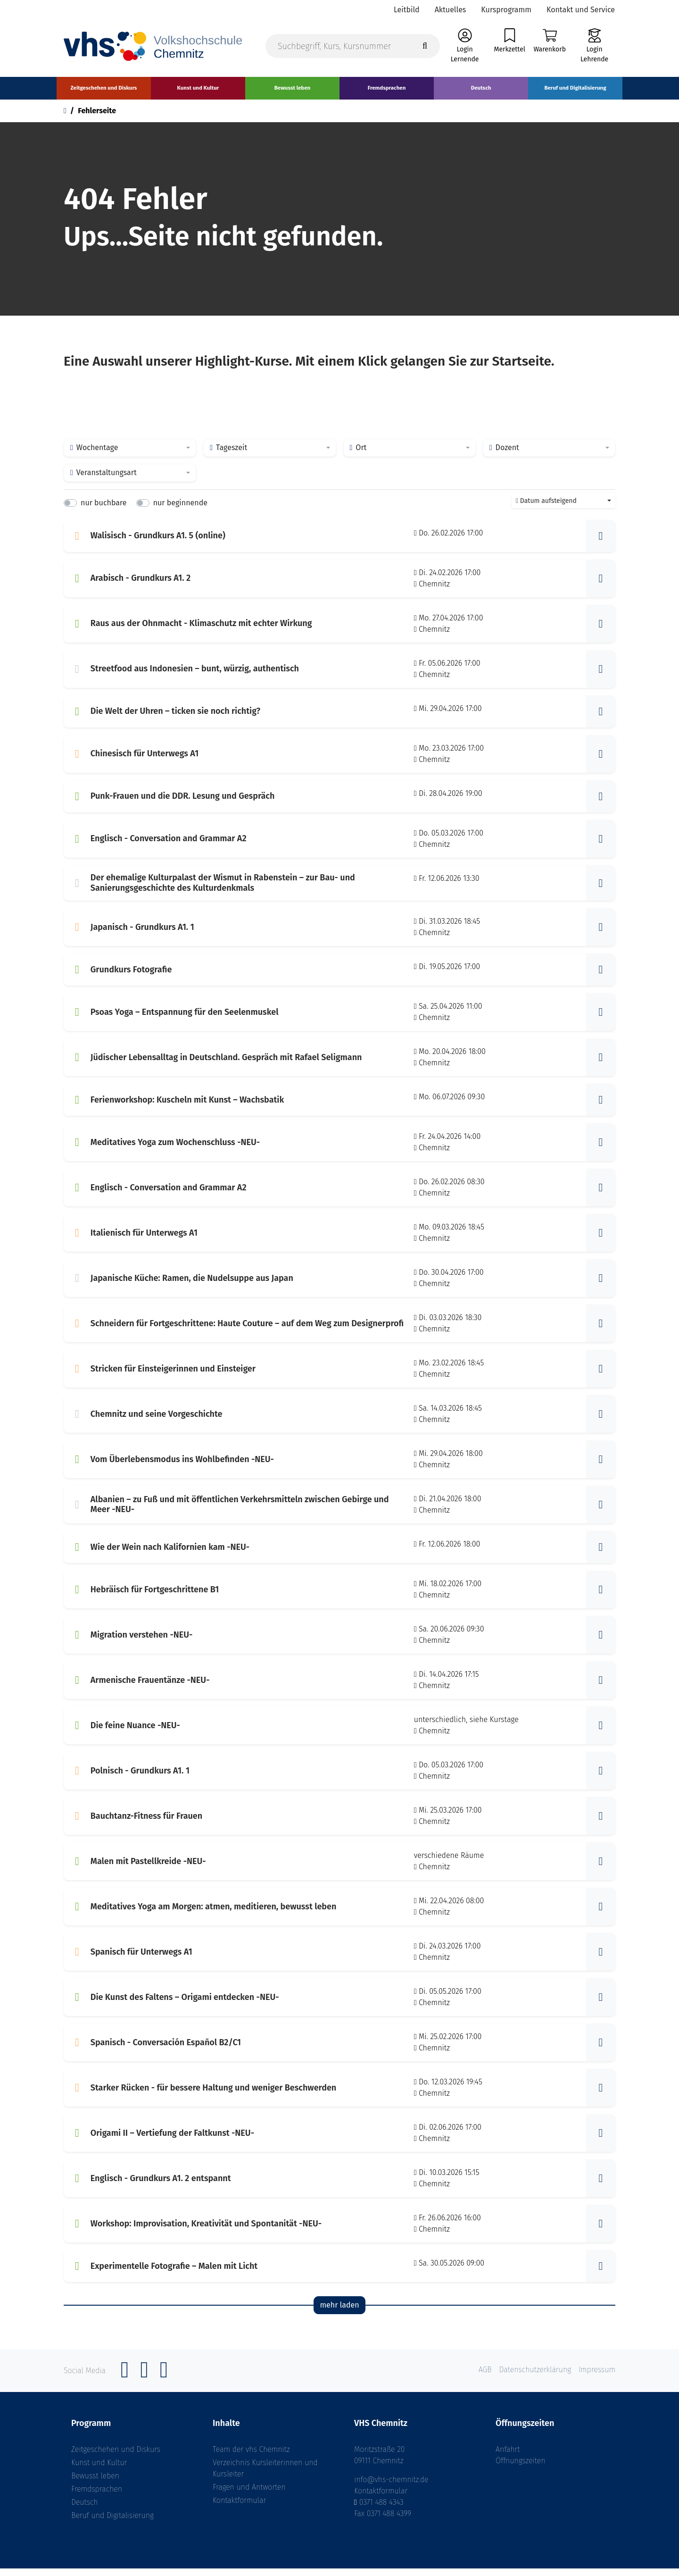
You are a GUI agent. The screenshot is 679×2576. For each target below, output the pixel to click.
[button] (600, 544)
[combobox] (130, 456)
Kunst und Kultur (99, 2470)
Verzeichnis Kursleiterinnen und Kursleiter (265, 2476)
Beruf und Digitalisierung (112, 2522)
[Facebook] (125, 2382)
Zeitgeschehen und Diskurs (115, 2456)
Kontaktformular (239, 2507)
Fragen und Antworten (249, 2494)
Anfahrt (508, 2456)
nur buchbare (103, 510)
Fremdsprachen (96, 2496)
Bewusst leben (95, 2483)
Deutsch (84, 2509)
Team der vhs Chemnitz (251, 2456)
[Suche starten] (425, 53)
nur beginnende (180, 510)
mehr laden (339, 2312)
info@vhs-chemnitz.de (391, 2487)
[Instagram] (144, 2382)
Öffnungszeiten (521, 2468)
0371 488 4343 (381, 2509)
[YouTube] (164, 2382)
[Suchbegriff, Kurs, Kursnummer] (352, 53)
